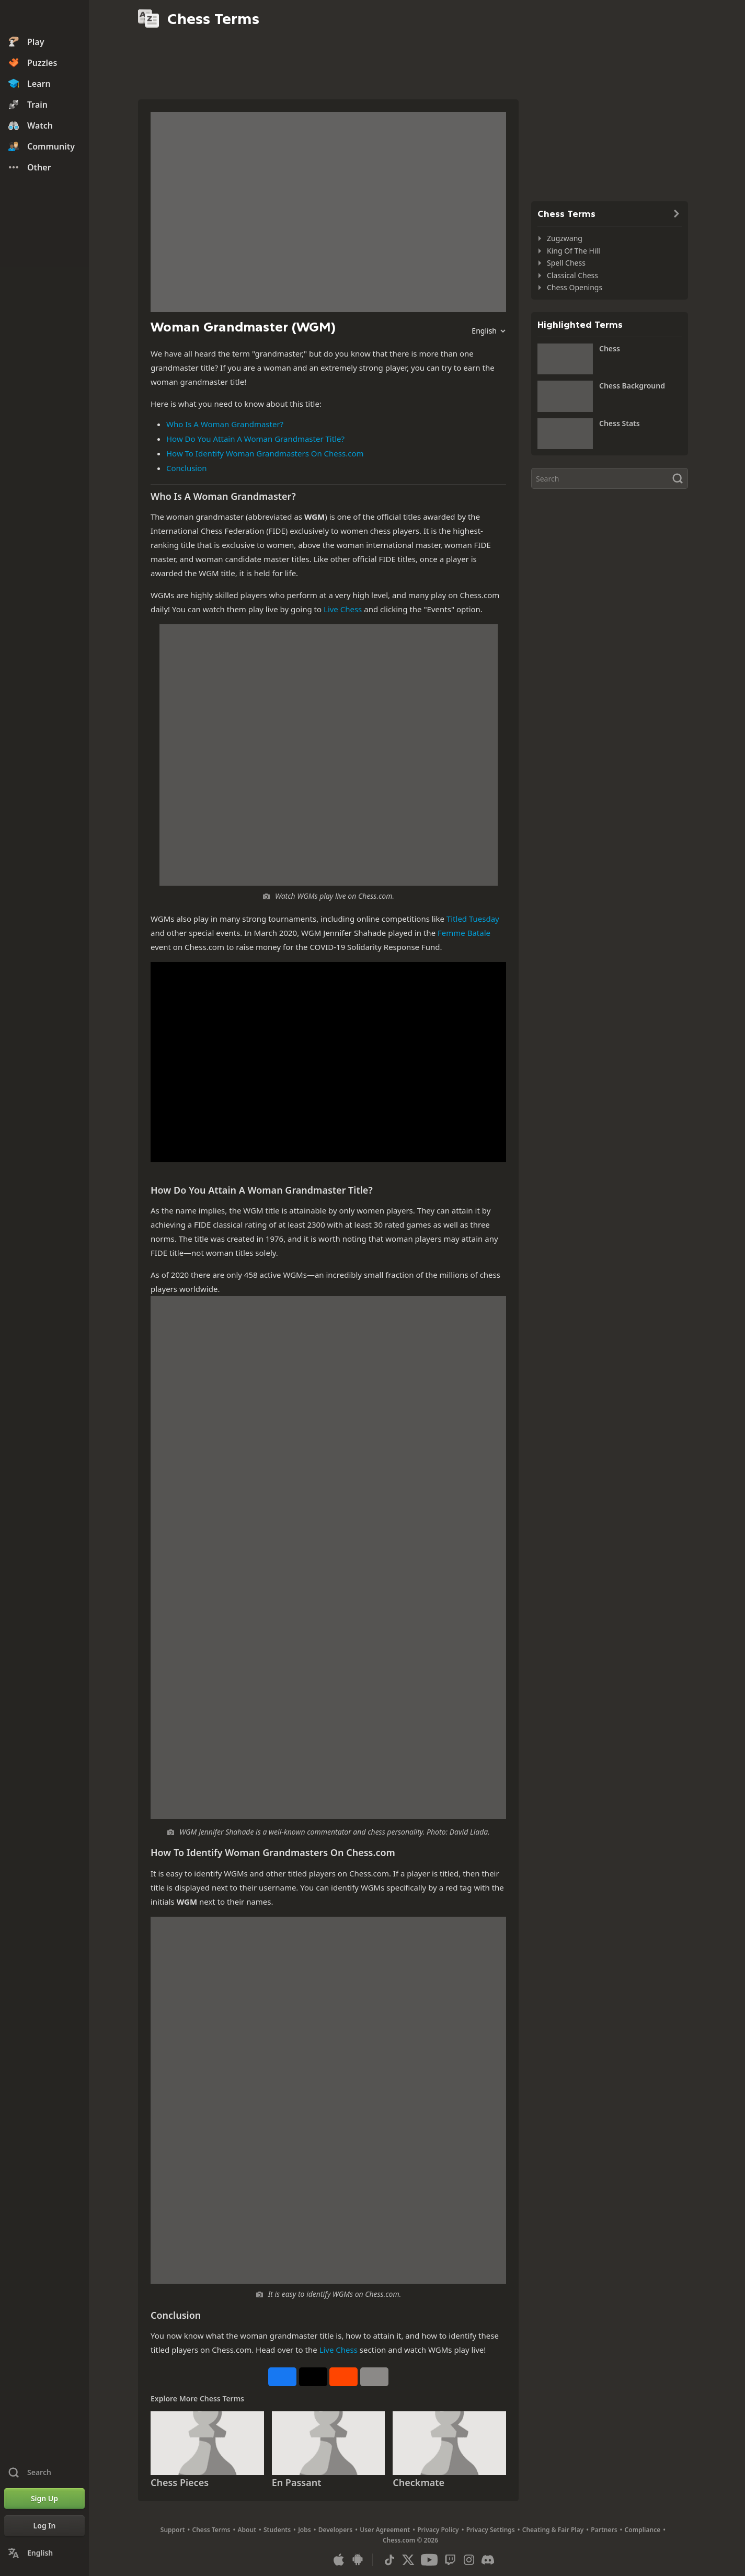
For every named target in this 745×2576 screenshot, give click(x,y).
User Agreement (385, 2529)
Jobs (304, 2529)
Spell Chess (566, 263)
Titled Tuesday (472, 918)
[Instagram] (469, 2560)
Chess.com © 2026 (410, 2540)
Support (173, 2529)
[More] (374, 2376)
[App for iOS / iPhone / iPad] (339, 2560)
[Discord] (488, 2560)
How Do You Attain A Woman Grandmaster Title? (255, 438)
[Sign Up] (44, 2498)
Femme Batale (464, 933)
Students (277, 2529)
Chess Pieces (180, 2482)
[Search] (609, 478)
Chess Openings (574, 287)
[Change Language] (44, 2553)
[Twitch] (450, 2560)
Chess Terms (211, 2529)
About (247, 2529)
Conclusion (186, 468)
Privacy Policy (438, 2529)
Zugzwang (564, 238)
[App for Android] (357, 2560)
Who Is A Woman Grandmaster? (224, 424)
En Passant (297, 2482)
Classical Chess (572, 275)
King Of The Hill (573, 251)
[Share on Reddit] (343, 2376)
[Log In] (44, 2525)
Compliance (643, 2529)
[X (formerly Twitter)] (408, 2560)
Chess (609, 348)
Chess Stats (619, 423)
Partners (604, 2529)
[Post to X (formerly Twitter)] (313, 2376)
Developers (335, 2529)
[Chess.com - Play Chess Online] (44, 17)
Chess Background (632, 386)
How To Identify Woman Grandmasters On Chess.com (265, 453)
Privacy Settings (490, 2529)
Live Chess (343, 609)
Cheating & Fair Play (553, 2529)
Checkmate (418, 2482)
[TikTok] (389, 2560)
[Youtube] (429, 2559)
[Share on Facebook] (282, 2376)
